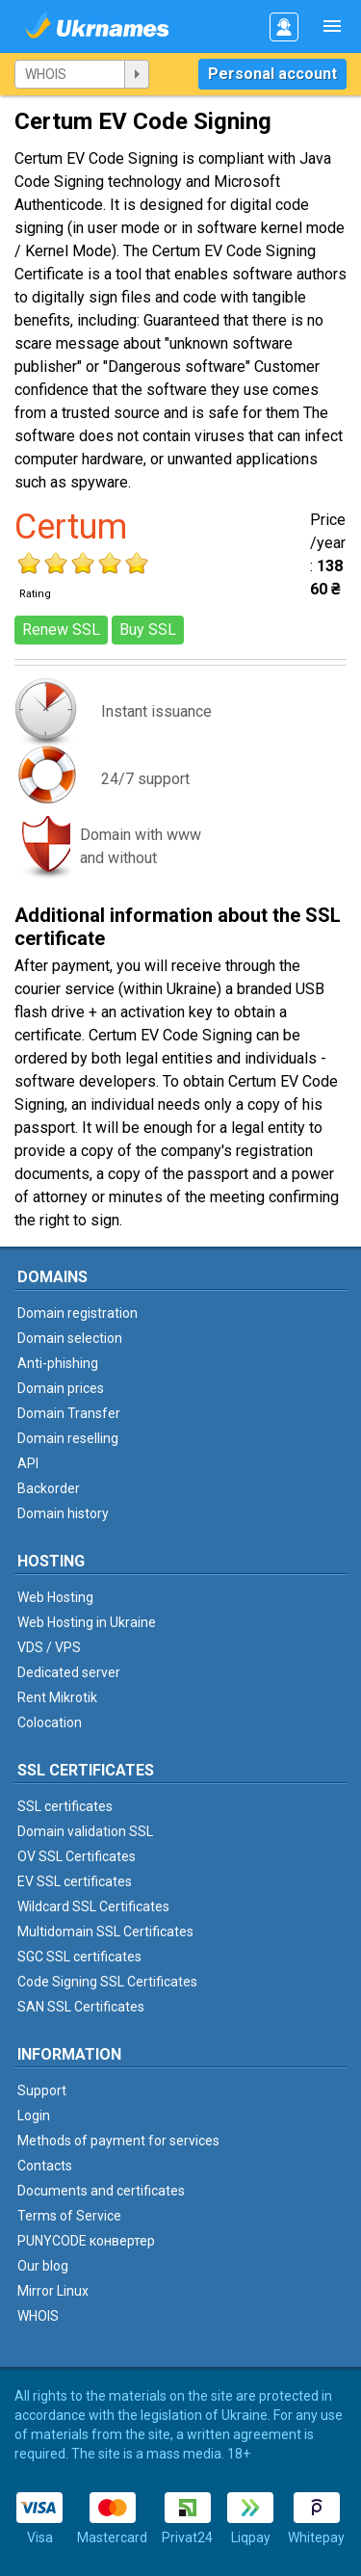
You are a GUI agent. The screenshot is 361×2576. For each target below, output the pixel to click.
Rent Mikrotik (57, 1697)
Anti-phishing (57, 1363)
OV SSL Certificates (76, 1856)
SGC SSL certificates (79, 1956)
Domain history (63, 1513)
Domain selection (69, 1338)
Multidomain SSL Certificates (105, 1931)
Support (41, 2090)
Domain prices (60, 1388)
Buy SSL (147, 629)
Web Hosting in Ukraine (86, 1622)
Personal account (272, 74)
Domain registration (77, 1313)
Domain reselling (67, 1438)
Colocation (49, 1722)
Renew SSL (61, 629)
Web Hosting (55, 1597)
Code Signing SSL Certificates (107, 1981)
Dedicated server (68, 1672)
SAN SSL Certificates (80, 2006)
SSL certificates (65, 1806)
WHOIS (38, 2316)
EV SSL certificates (74, 1881)
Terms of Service (69, 2215)
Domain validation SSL (85, 1831)
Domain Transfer (68, 1413)
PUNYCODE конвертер (86, 2240)
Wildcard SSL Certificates (93, 1906)
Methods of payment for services (118, 2140)
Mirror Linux (53, 2291)
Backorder (48, 1488)
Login (33, 2115)
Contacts (44, 2165)
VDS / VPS (49, 1647)
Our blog (42, 2266)
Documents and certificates (101, 2190)
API (28, 1463)
